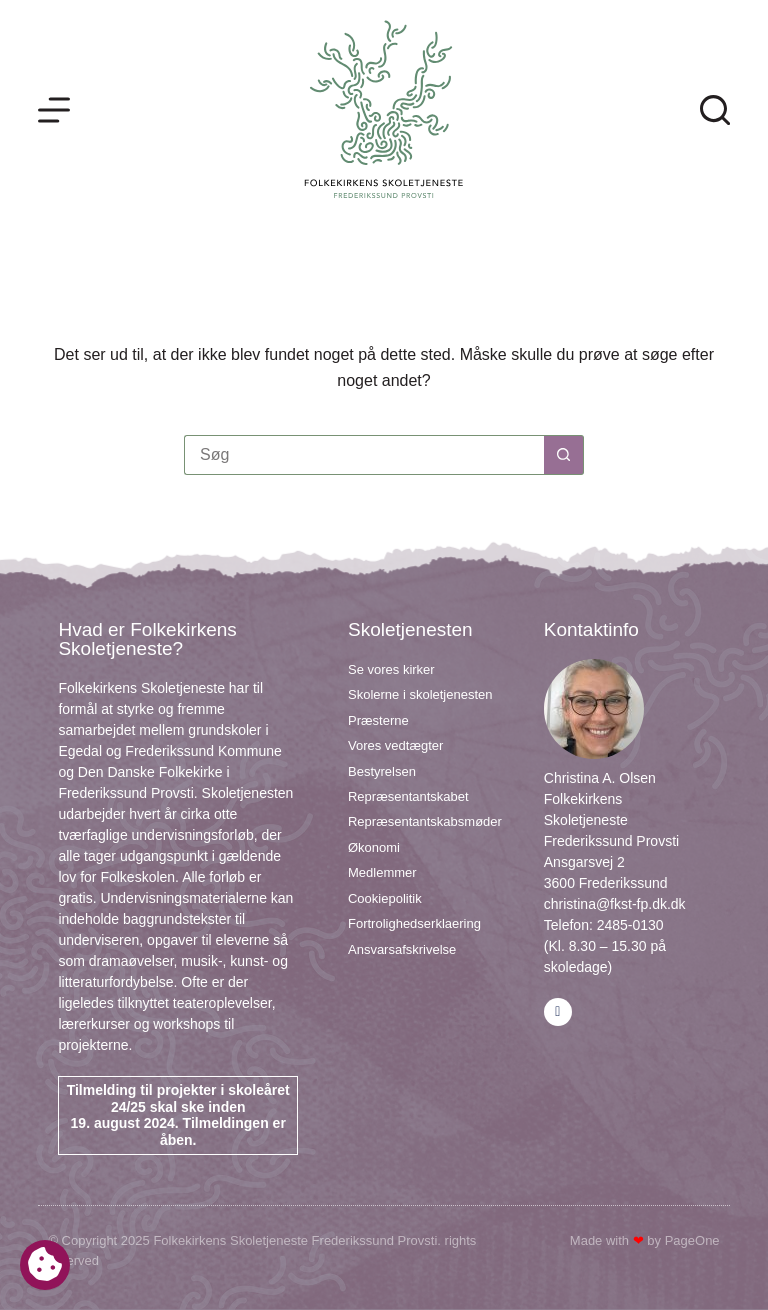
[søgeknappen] (564, 455)
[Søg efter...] (364, 455)
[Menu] (54, 110)
